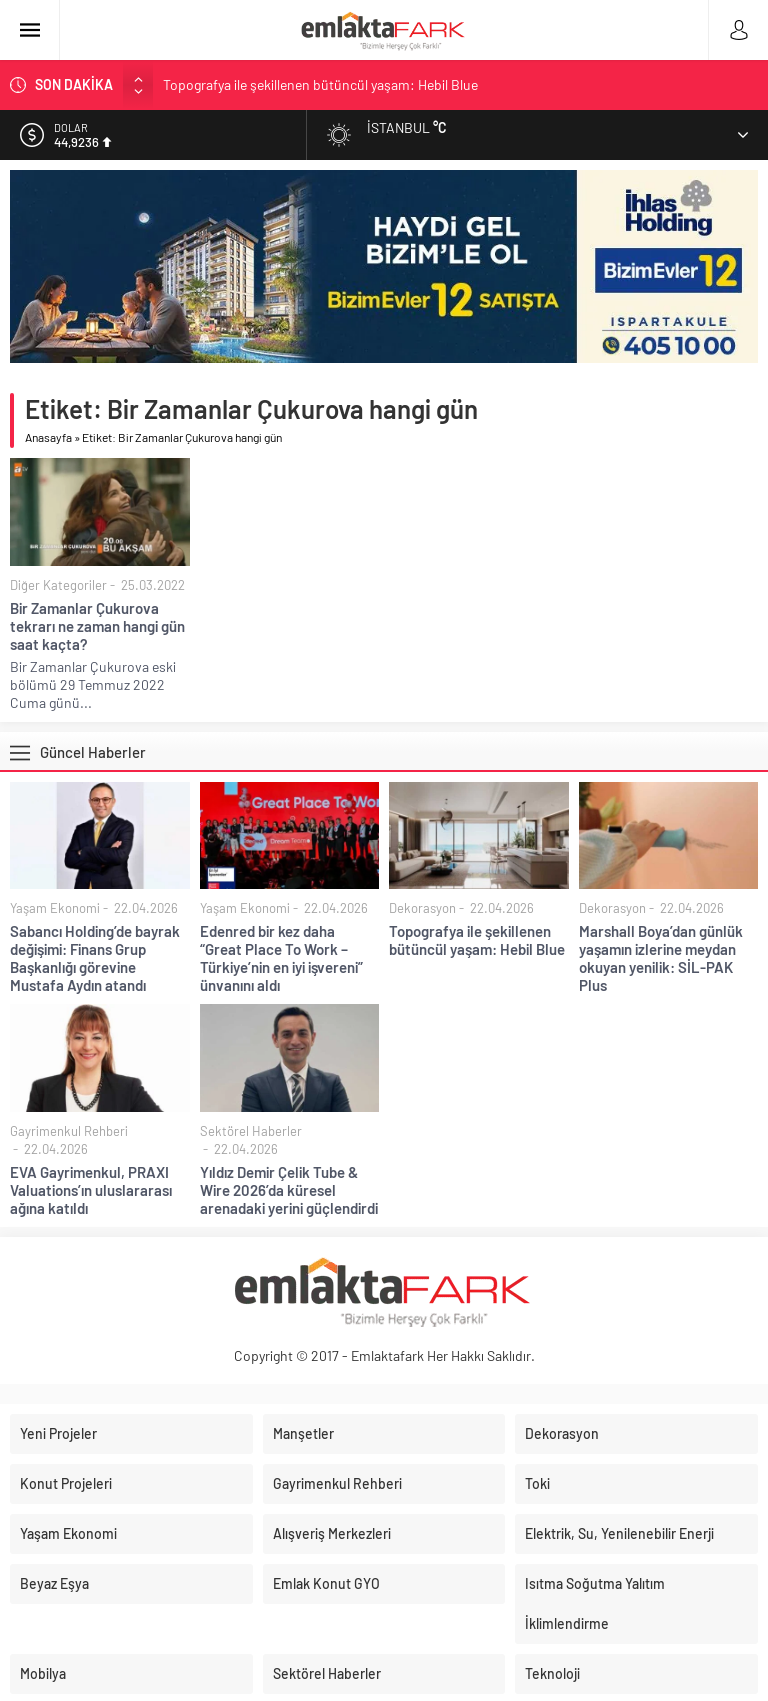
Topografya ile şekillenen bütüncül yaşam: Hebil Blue (320, 84)
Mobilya (43, 1673)
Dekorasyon (422, 908)
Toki (537, 1483)
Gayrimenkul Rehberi (69, 1131)
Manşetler (303, 1433)
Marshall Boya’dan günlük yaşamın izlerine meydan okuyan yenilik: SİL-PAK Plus (661, 958)
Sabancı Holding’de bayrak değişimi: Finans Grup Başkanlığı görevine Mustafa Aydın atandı (95, 958)
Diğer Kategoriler (58, 585)
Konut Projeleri (66, 1483)
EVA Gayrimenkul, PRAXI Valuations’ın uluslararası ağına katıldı (91, 1190)
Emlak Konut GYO (326, 1583)
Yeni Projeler (58, 1433)
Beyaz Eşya (54, 1583)
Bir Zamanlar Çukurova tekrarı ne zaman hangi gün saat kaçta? (97, 626)
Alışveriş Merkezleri (332, 1533)
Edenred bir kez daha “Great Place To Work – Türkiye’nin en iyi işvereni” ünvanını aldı (281, 958)
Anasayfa (48, 437)
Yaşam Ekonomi (55, 908)
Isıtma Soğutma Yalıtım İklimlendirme (595, 1603)
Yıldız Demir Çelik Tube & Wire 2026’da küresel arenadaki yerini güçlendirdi (289, 1190)
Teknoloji (552, 1673)
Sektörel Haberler (251, 1131)
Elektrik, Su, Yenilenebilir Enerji (619, 1533)
